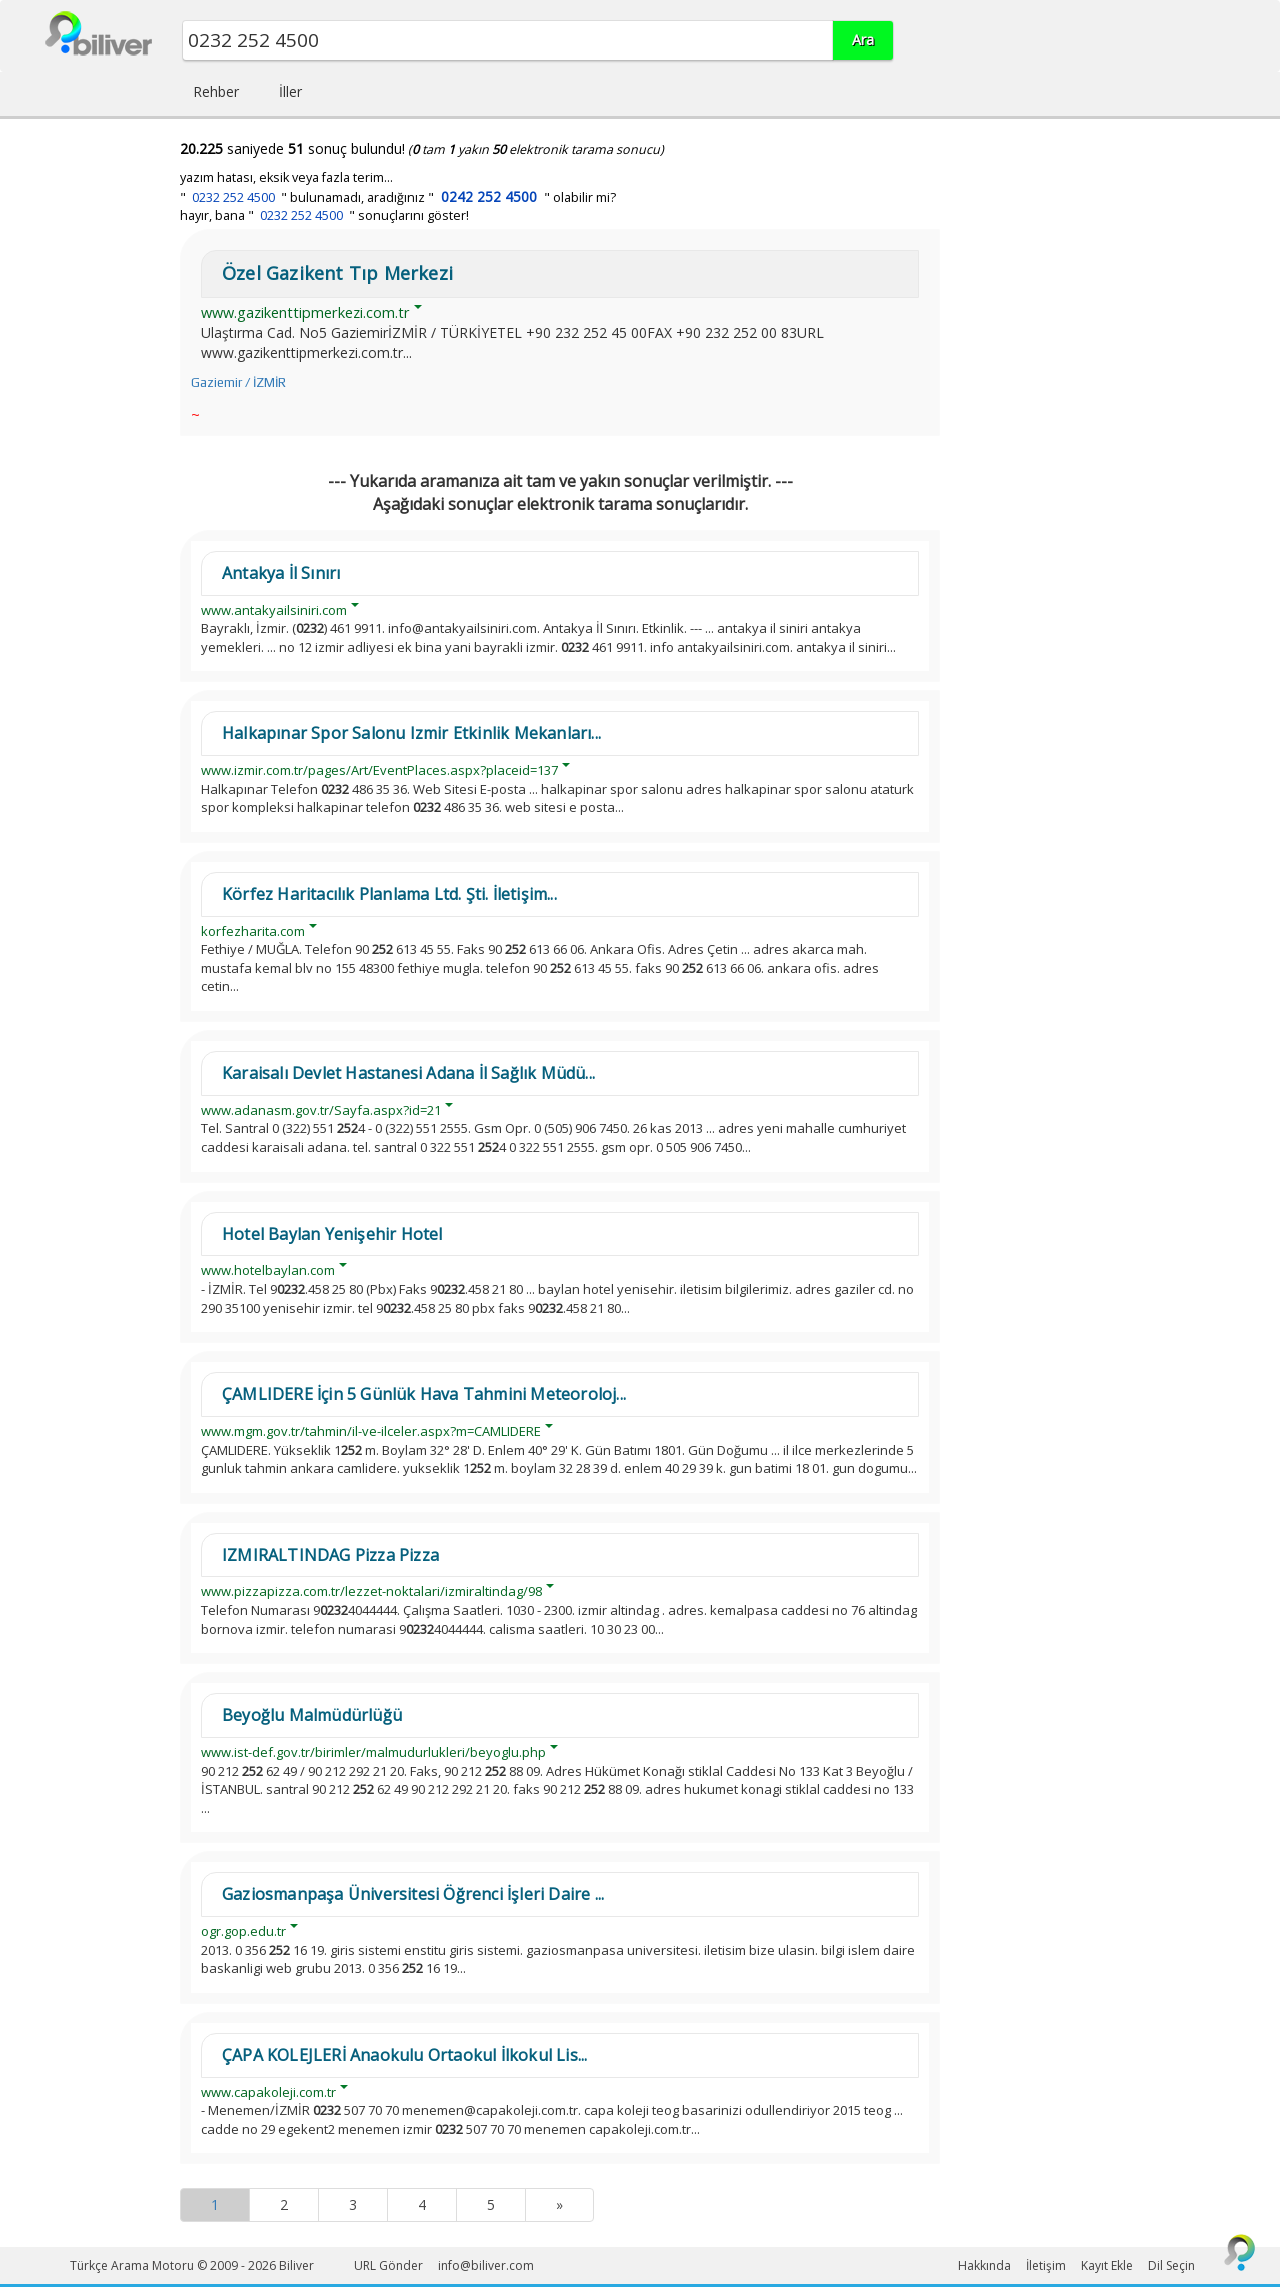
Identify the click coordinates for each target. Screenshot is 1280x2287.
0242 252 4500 (489, 196)
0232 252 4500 (233, 197)
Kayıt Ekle (1107, 2265)
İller (290, 91)
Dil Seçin (1171, 2265)
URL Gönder (388, 2265)
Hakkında (984, 2265)
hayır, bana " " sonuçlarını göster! (324, 215)
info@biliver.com (486, 2265)
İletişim (1046, 2265)
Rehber (216, 91)
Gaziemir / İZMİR (238, 382)
